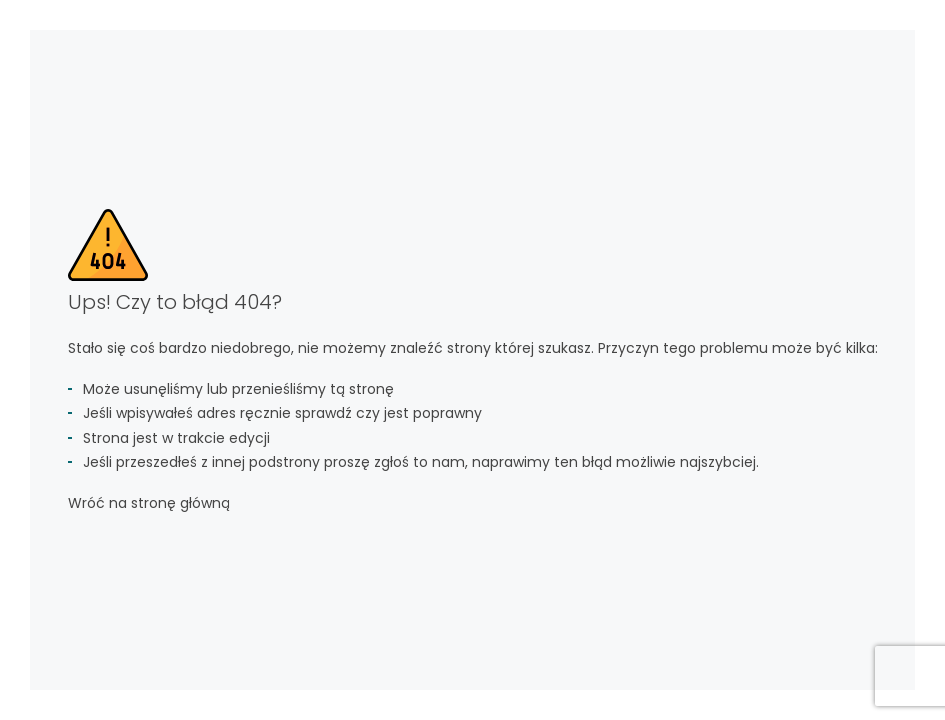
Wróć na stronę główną (149, 503)
